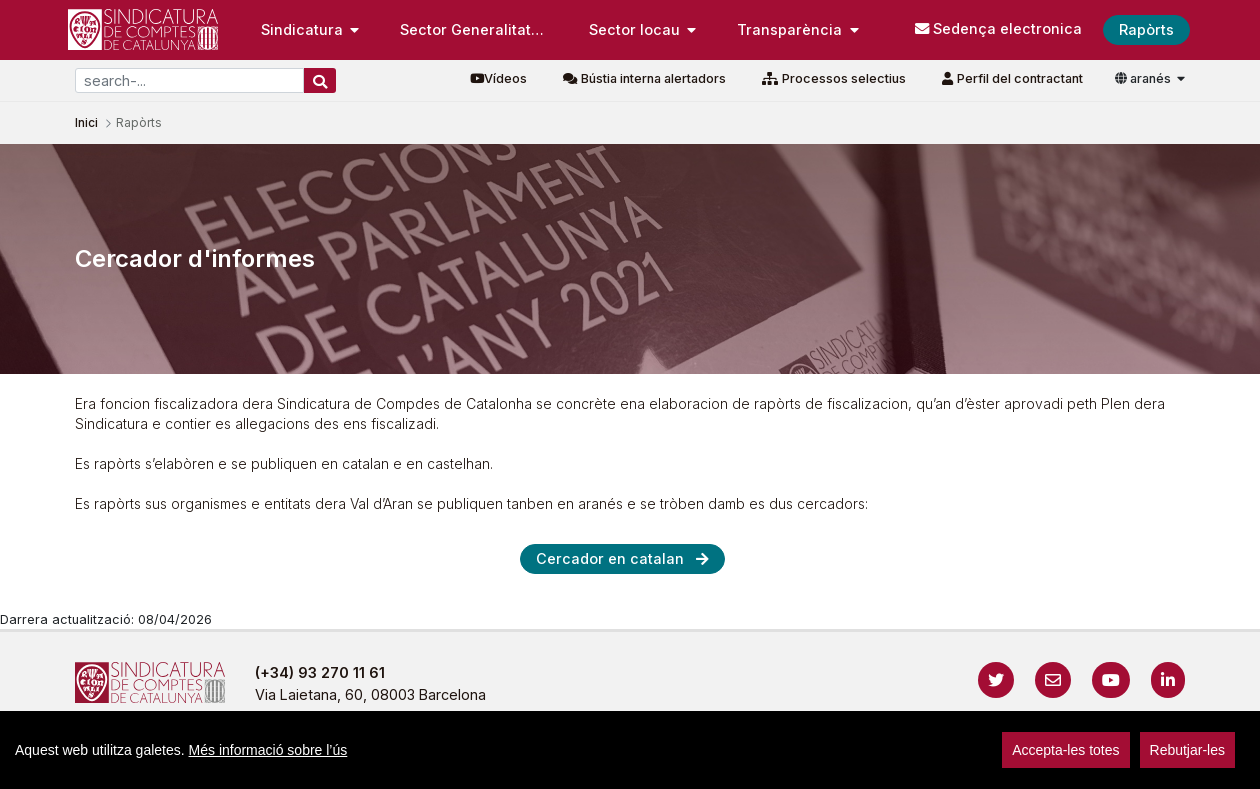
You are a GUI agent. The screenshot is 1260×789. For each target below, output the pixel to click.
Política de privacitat (592, 763)
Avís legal (461, 763)
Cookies (719, 763)
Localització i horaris (1006, 763)
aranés (1144, 78)
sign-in (1111, 763)
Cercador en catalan (610, 558)
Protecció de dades (843, 763)
